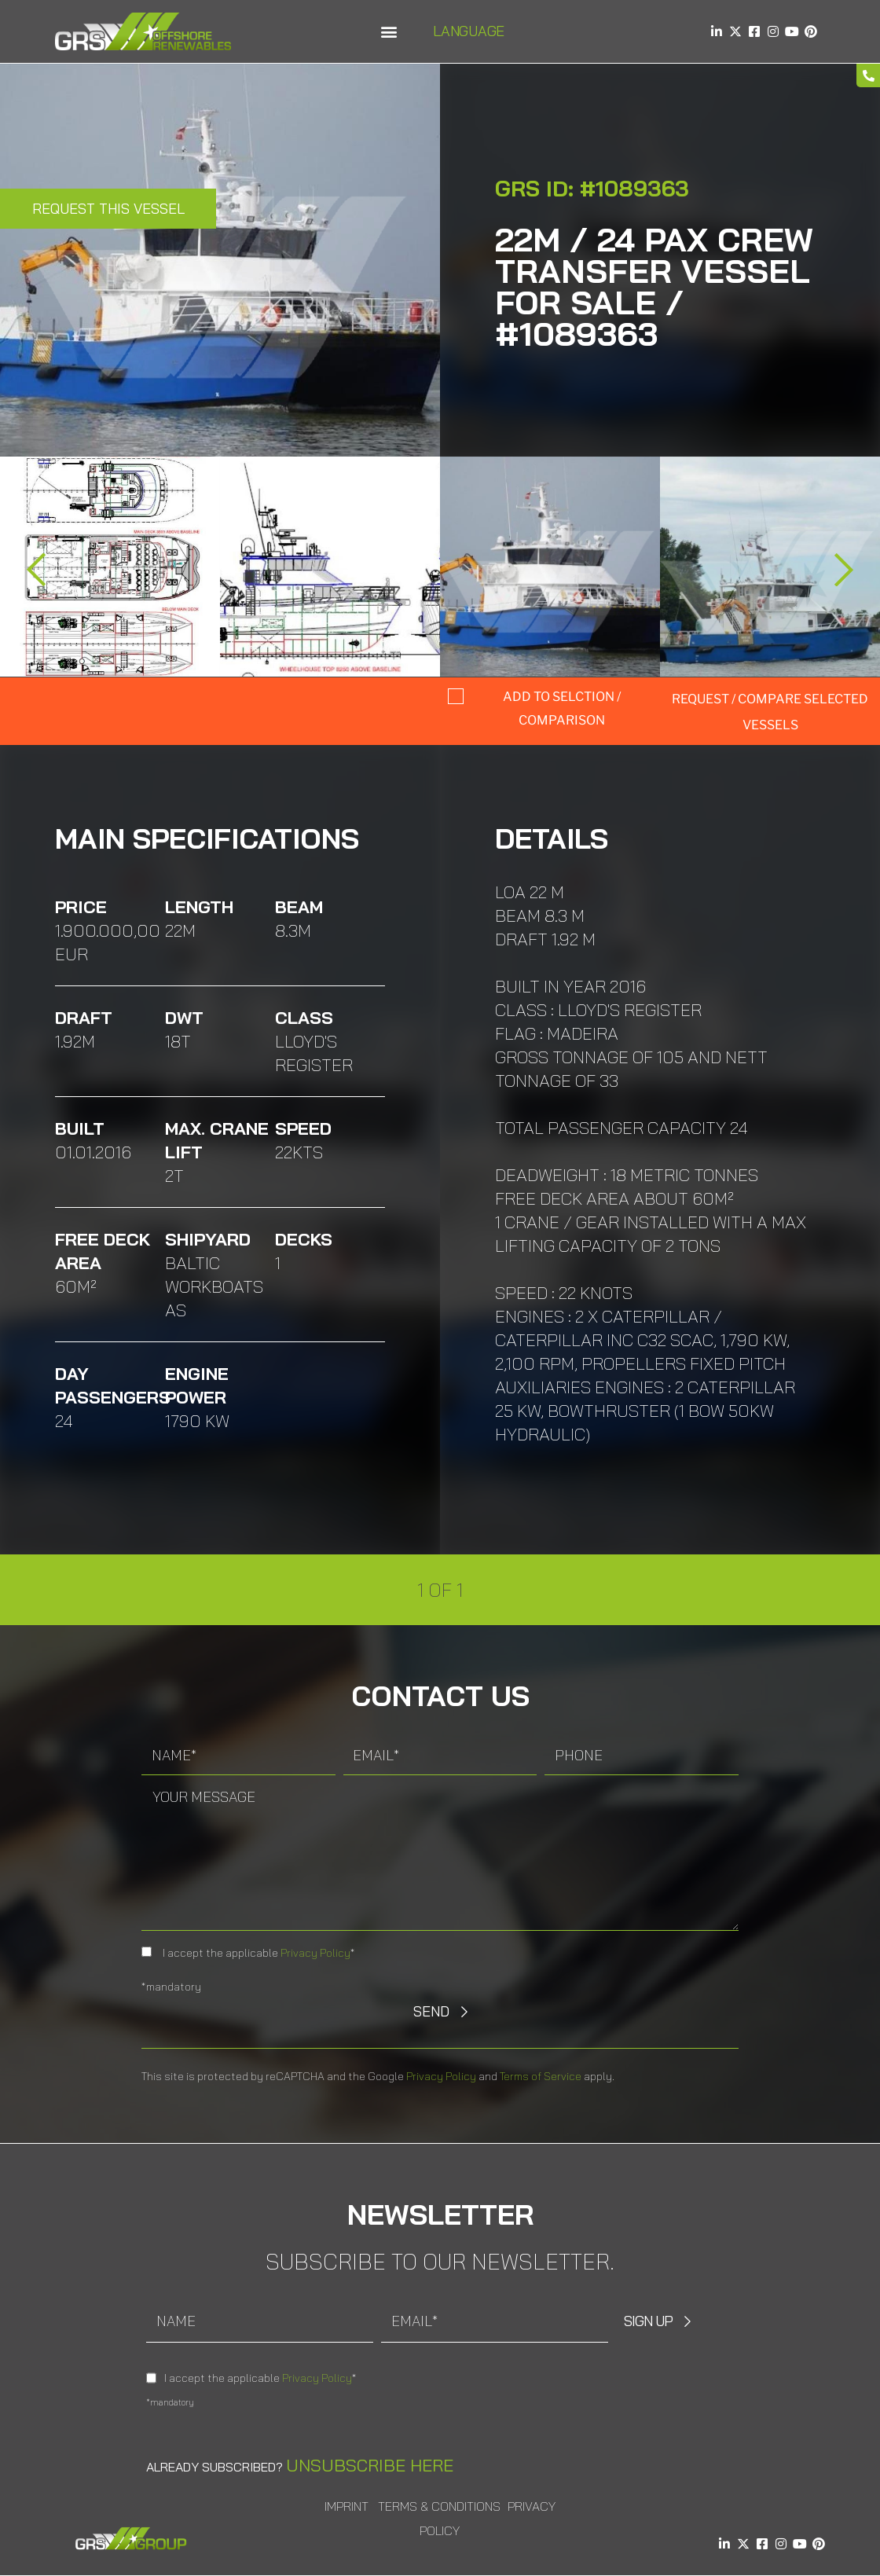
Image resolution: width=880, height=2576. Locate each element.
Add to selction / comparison (562, 708)
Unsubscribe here (369, 2465)
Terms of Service (540, 2076)
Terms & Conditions (439, 2506)
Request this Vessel (108, 209)
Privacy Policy (315, 1953)
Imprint (346, 2506)
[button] (389, 32)
